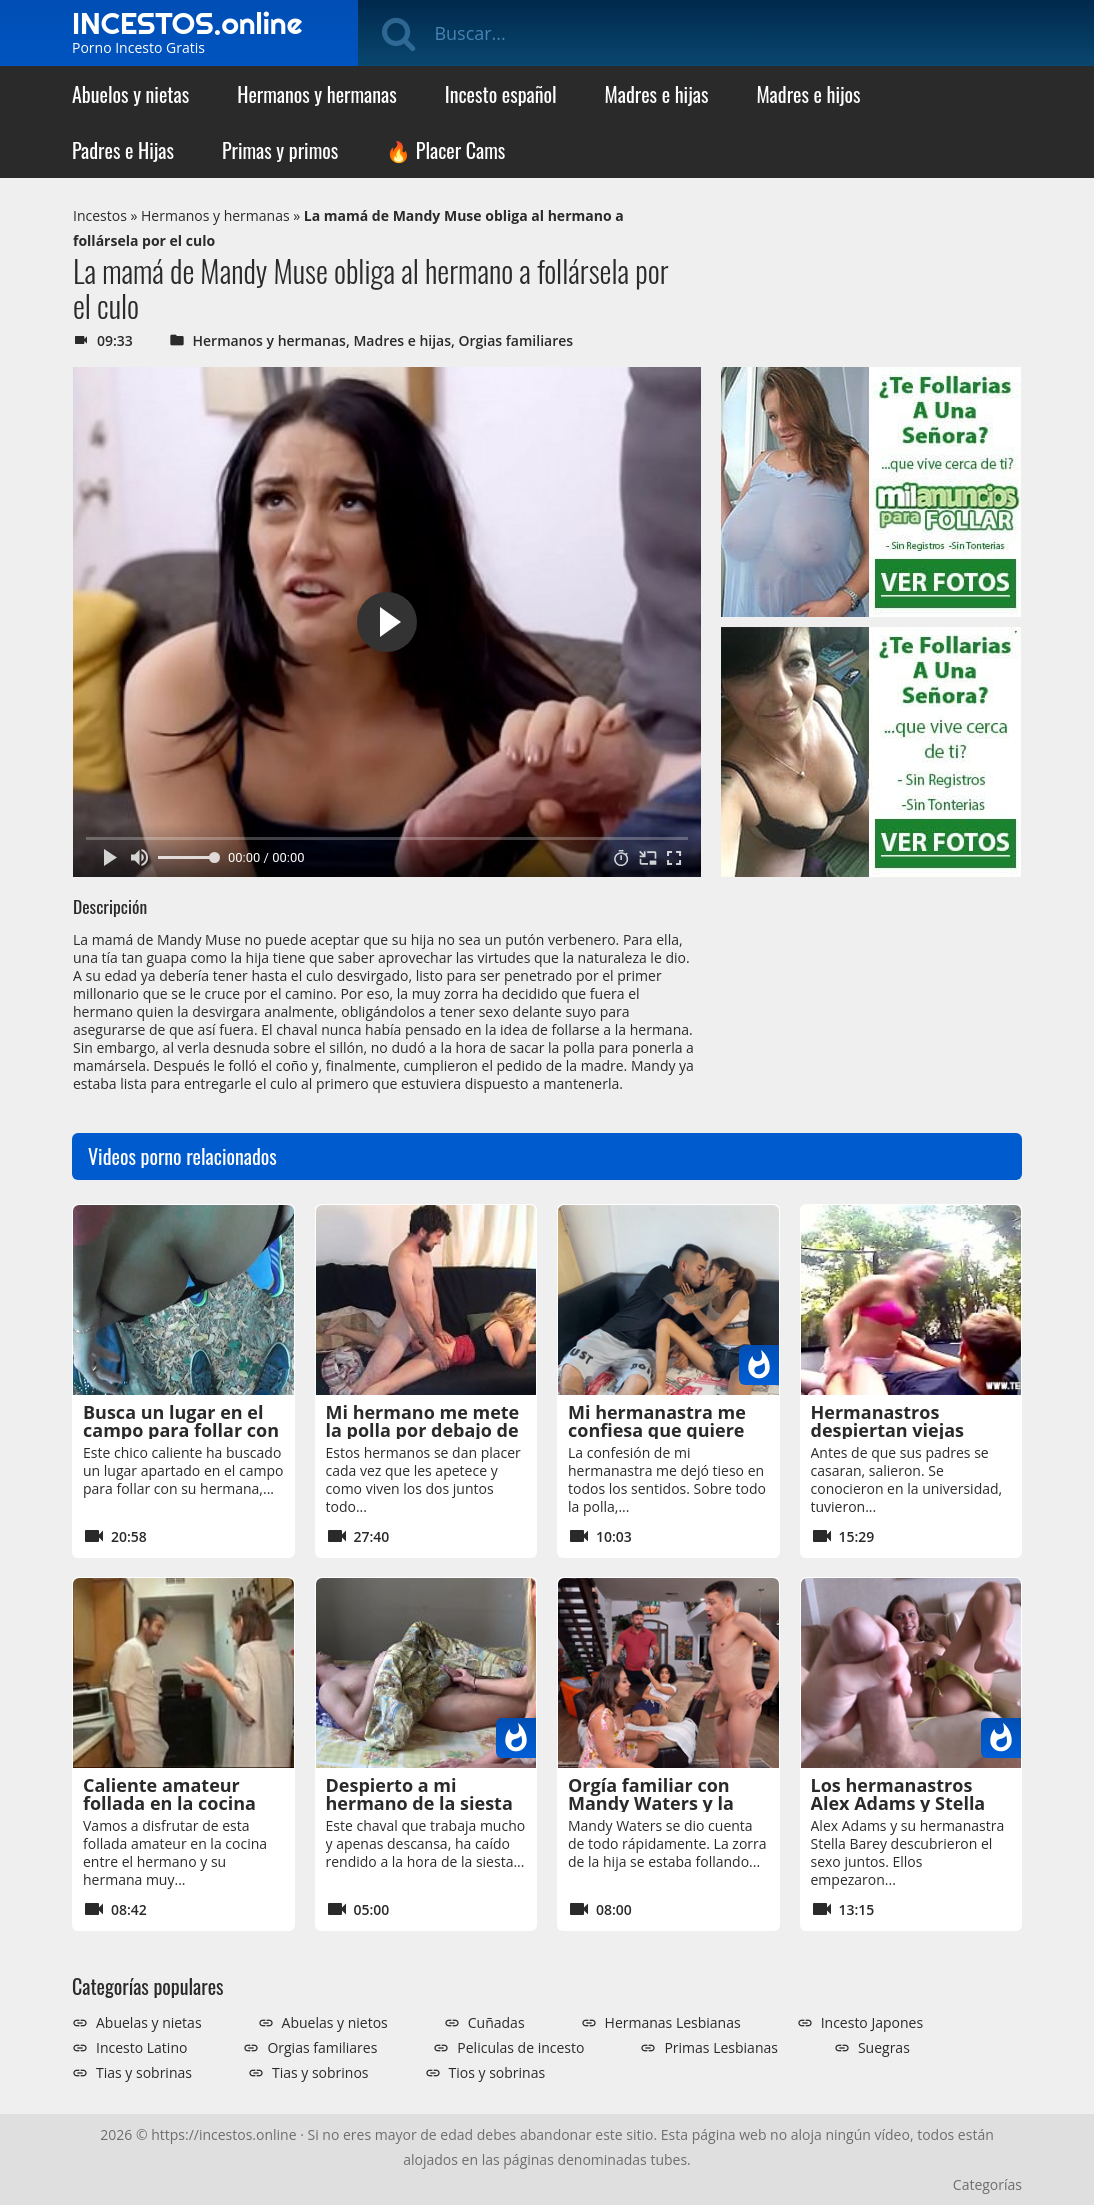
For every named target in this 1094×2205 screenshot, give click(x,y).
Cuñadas (496, 2023)
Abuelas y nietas (149, 2023)
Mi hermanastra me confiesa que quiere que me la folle (657, 1430)
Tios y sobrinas (497, 2073)
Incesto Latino (141, 2048)
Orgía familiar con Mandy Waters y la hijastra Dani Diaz (651, 1803)
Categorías (987, 2184)
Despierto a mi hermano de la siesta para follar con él (419, 1803)
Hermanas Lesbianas (673, 2023)
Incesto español (501, 94)
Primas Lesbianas (720, 2048)
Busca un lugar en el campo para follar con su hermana (181, 1430)
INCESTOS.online (187, 23)
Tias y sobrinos (320, 2073)
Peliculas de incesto (520, 2048)
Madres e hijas (657, 94)
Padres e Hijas (123, 150)
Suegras (884, 2048)
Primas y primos (280, 150)
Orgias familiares (516, 340)
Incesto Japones (872, 2023)
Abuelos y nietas (130, 94)
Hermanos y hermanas (317, 94)
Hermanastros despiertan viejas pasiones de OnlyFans (908, 1430)
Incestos (100, 215)
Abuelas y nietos (335, 2023)
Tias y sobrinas (144, 2073)
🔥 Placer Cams (445, 150)
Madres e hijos (808, 94)
